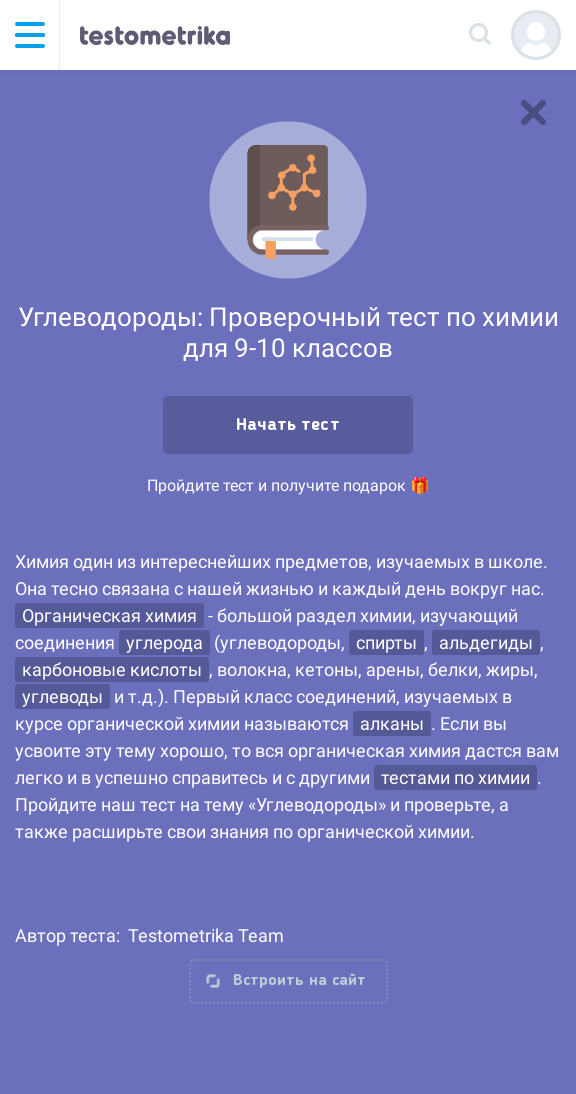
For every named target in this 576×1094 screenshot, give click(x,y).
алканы (392, 723)
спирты (386, 642)
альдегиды (486, 642)
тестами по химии (455, 777)
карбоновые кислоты (112, 669)
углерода (164, 642)
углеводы (62, 696)
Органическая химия (109, 615)
